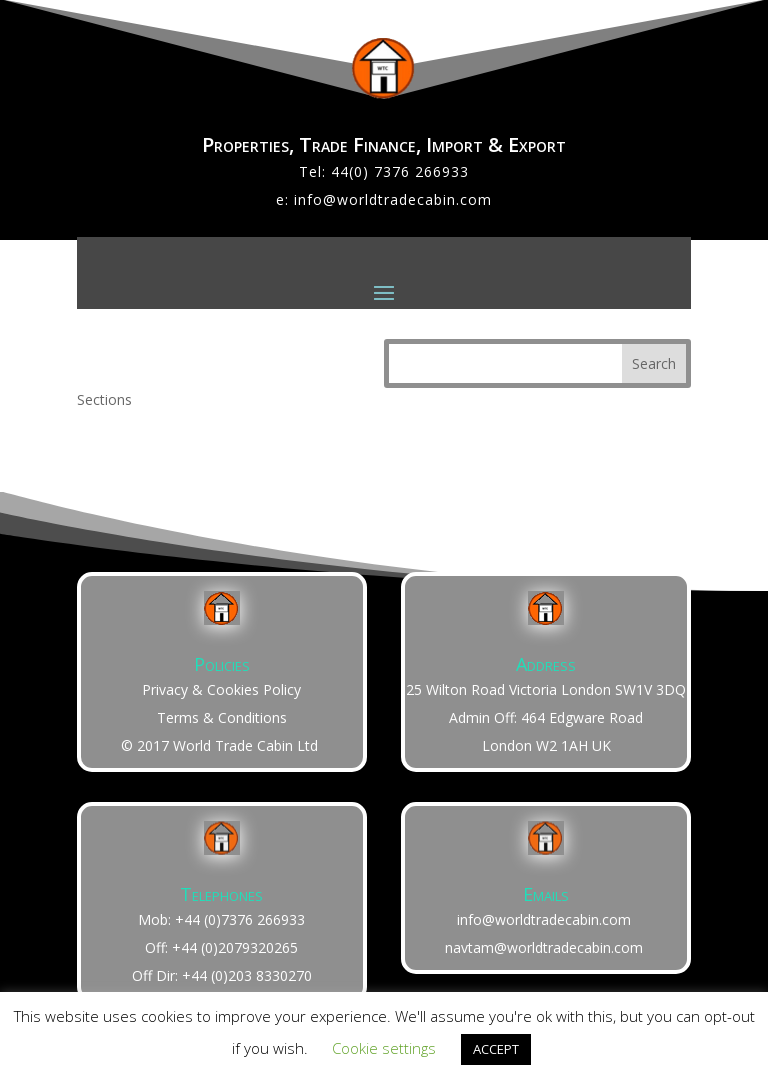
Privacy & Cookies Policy (221, 689)
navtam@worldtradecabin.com (544, 947)
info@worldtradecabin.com (393, 199)
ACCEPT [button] (496, 1049)
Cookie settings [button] (384, 1048)
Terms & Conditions (222, 717)
